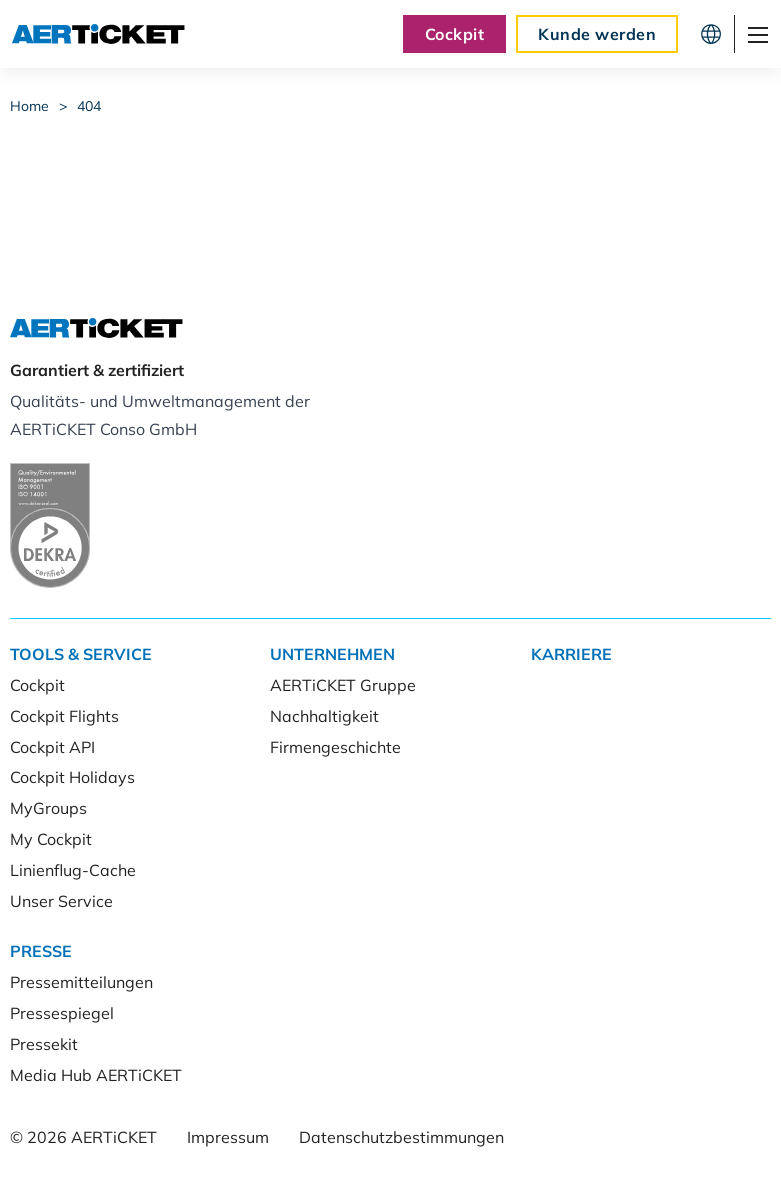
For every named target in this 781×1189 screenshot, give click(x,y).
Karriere (571, 654)
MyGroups (48, 808)
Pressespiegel (62, 1013)
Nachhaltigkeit (324, 716)
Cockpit (454, 34)
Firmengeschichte (335, 747)
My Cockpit (51, 839)
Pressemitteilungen (81, 982)
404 (89, 106)
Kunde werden (597, 34)
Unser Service (61, 901)
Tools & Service (81, 654)
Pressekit (44, 1044)
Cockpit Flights (64, 716)
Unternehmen (332, 654)
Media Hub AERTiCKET (96, 1075)
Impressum (228, 1137)
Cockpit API (52, 747)
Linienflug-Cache (73, 870)
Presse (41, 951)
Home (29, 106)
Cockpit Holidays (72, 777)
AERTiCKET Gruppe (343, 685)
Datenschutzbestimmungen (401, 1137)
